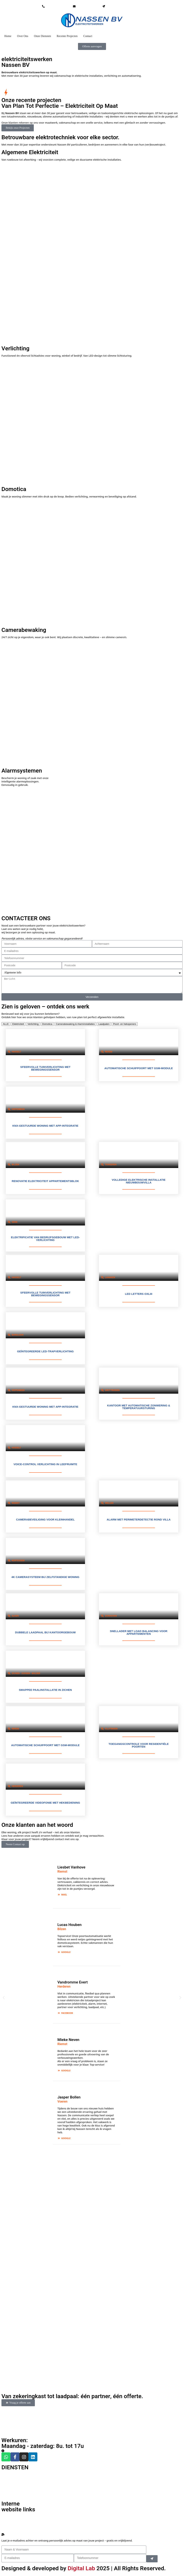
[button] (3, 1998)
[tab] (5, 1024)
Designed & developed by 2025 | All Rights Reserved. (83, 2568)
